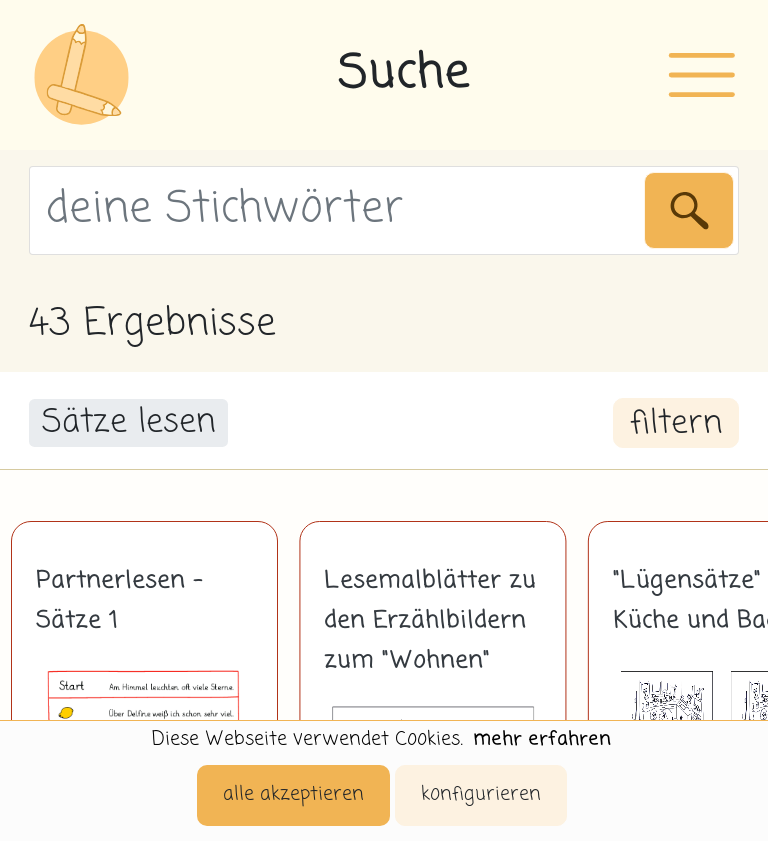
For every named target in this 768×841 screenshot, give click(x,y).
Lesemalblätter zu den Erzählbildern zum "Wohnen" (430, 621)
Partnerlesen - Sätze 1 (119, 601)
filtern (676, 424)
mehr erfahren (542, 739)
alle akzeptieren (293, 794)
